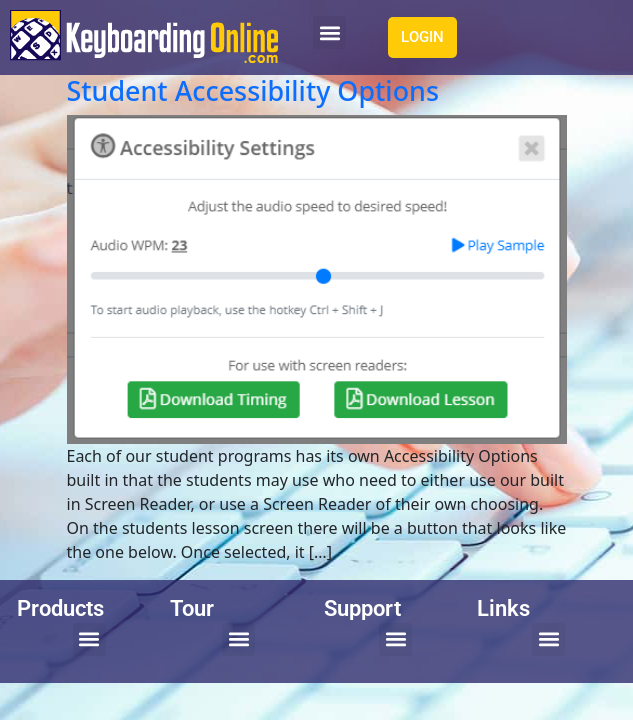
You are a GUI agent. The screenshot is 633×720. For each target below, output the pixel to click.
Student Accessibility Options (253, 90)
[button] (329, 32)
